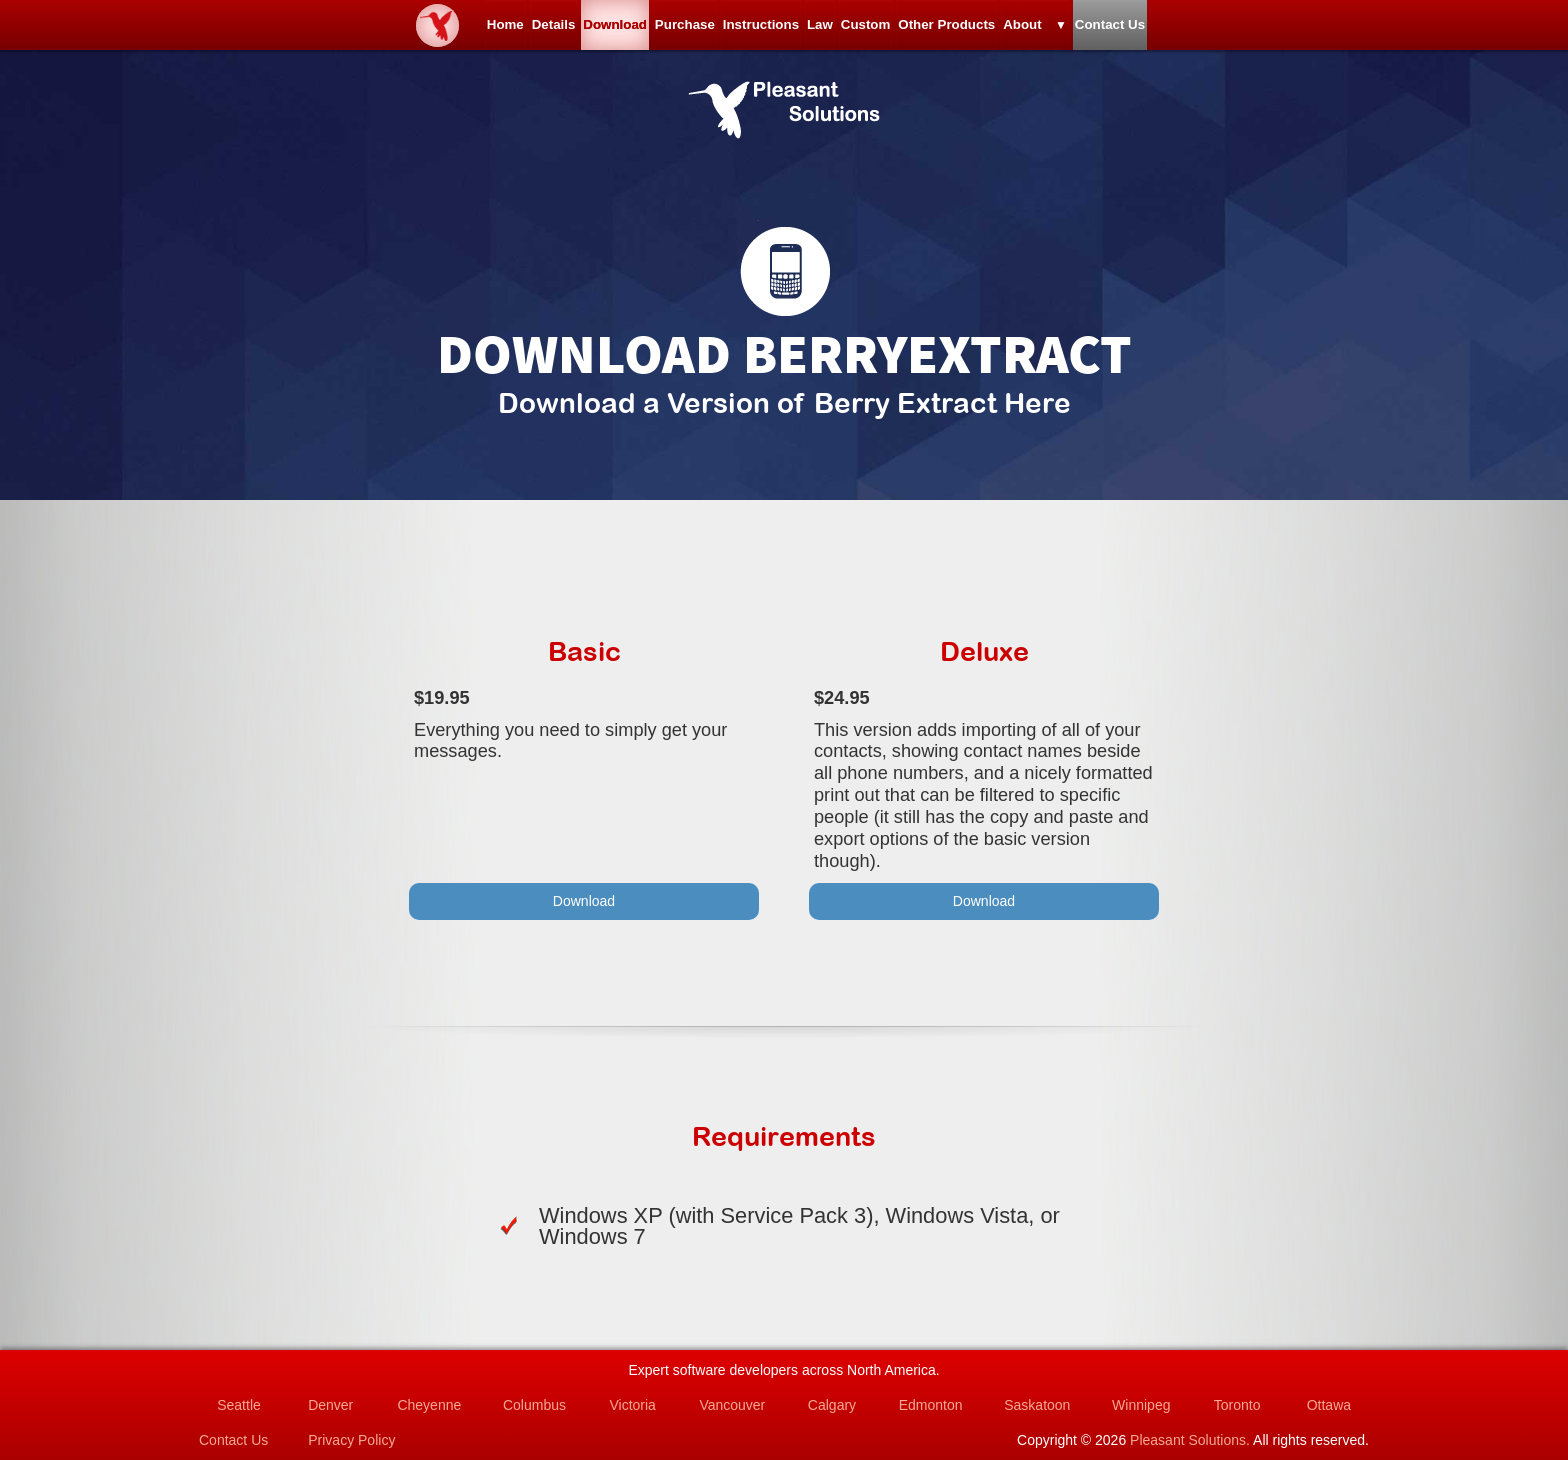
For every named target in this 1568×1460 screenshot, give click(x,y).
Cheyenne (429, 1405)
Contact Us (1272, 29)
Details (428, 29)
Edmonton (931, 1405)
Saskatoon (1037, 1405)
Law (838, 29)
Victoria (632, 1405)
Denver (330, 1405)
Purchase (631, 29)
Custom (920, 29)
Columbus (534, 1405)
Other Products (1036, 29)
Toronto (1237, 1405)
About (1148, 29)
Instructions (743, 29)
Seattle (239, 1405)
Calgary (832, 1405)
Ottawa (1329, 1405)
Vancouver (732, 1405)
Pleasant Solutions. (1190, 1440)
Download (525, 29)
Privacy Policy (351, 1440)
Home (343, 29)
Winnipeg (1141, 1405)
